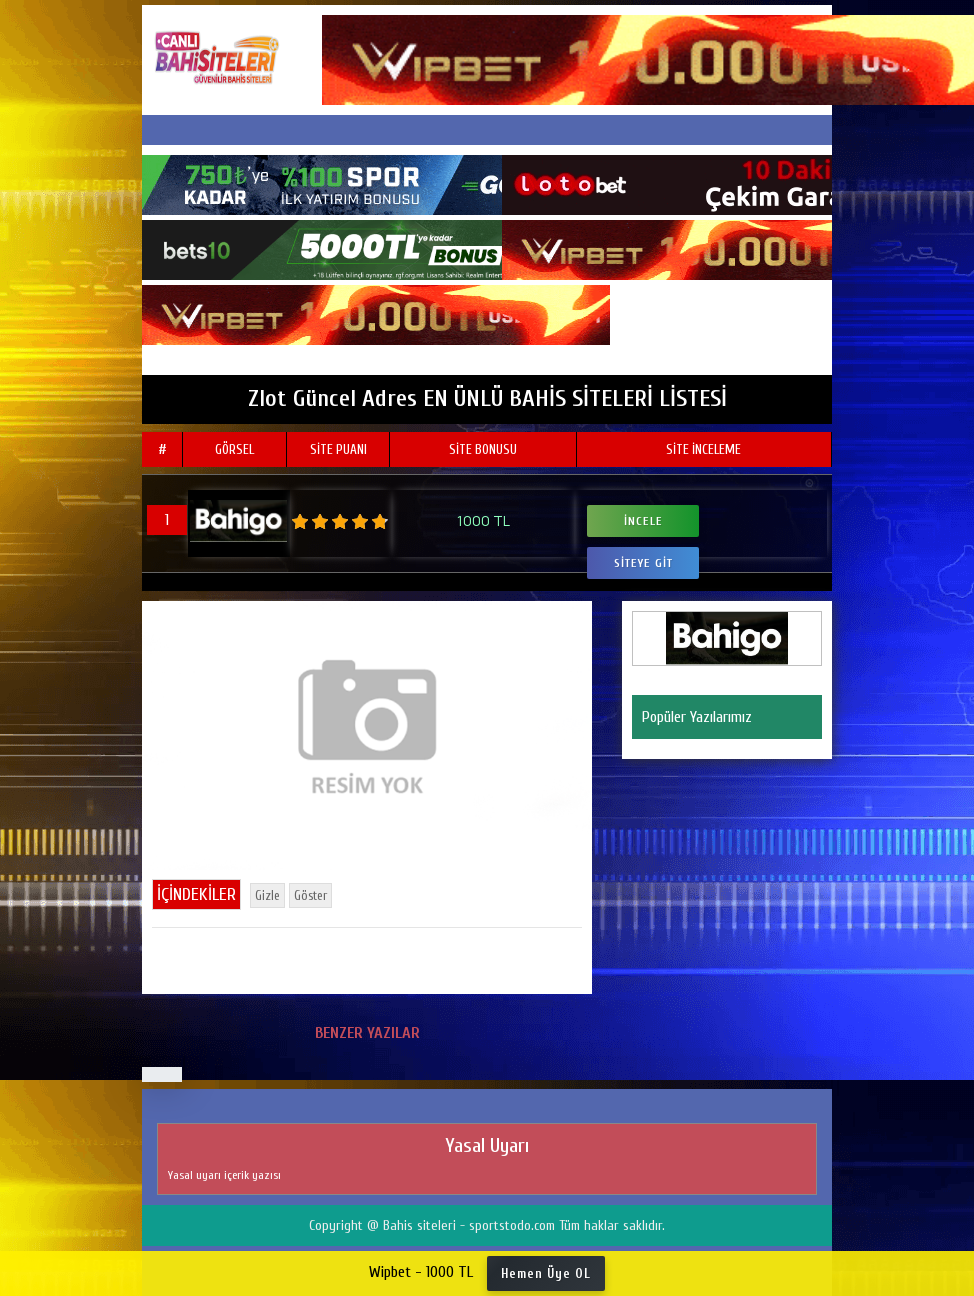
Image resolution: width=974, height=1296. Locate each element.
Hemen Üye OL (546, 1273)
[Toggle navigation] (487, 130)
